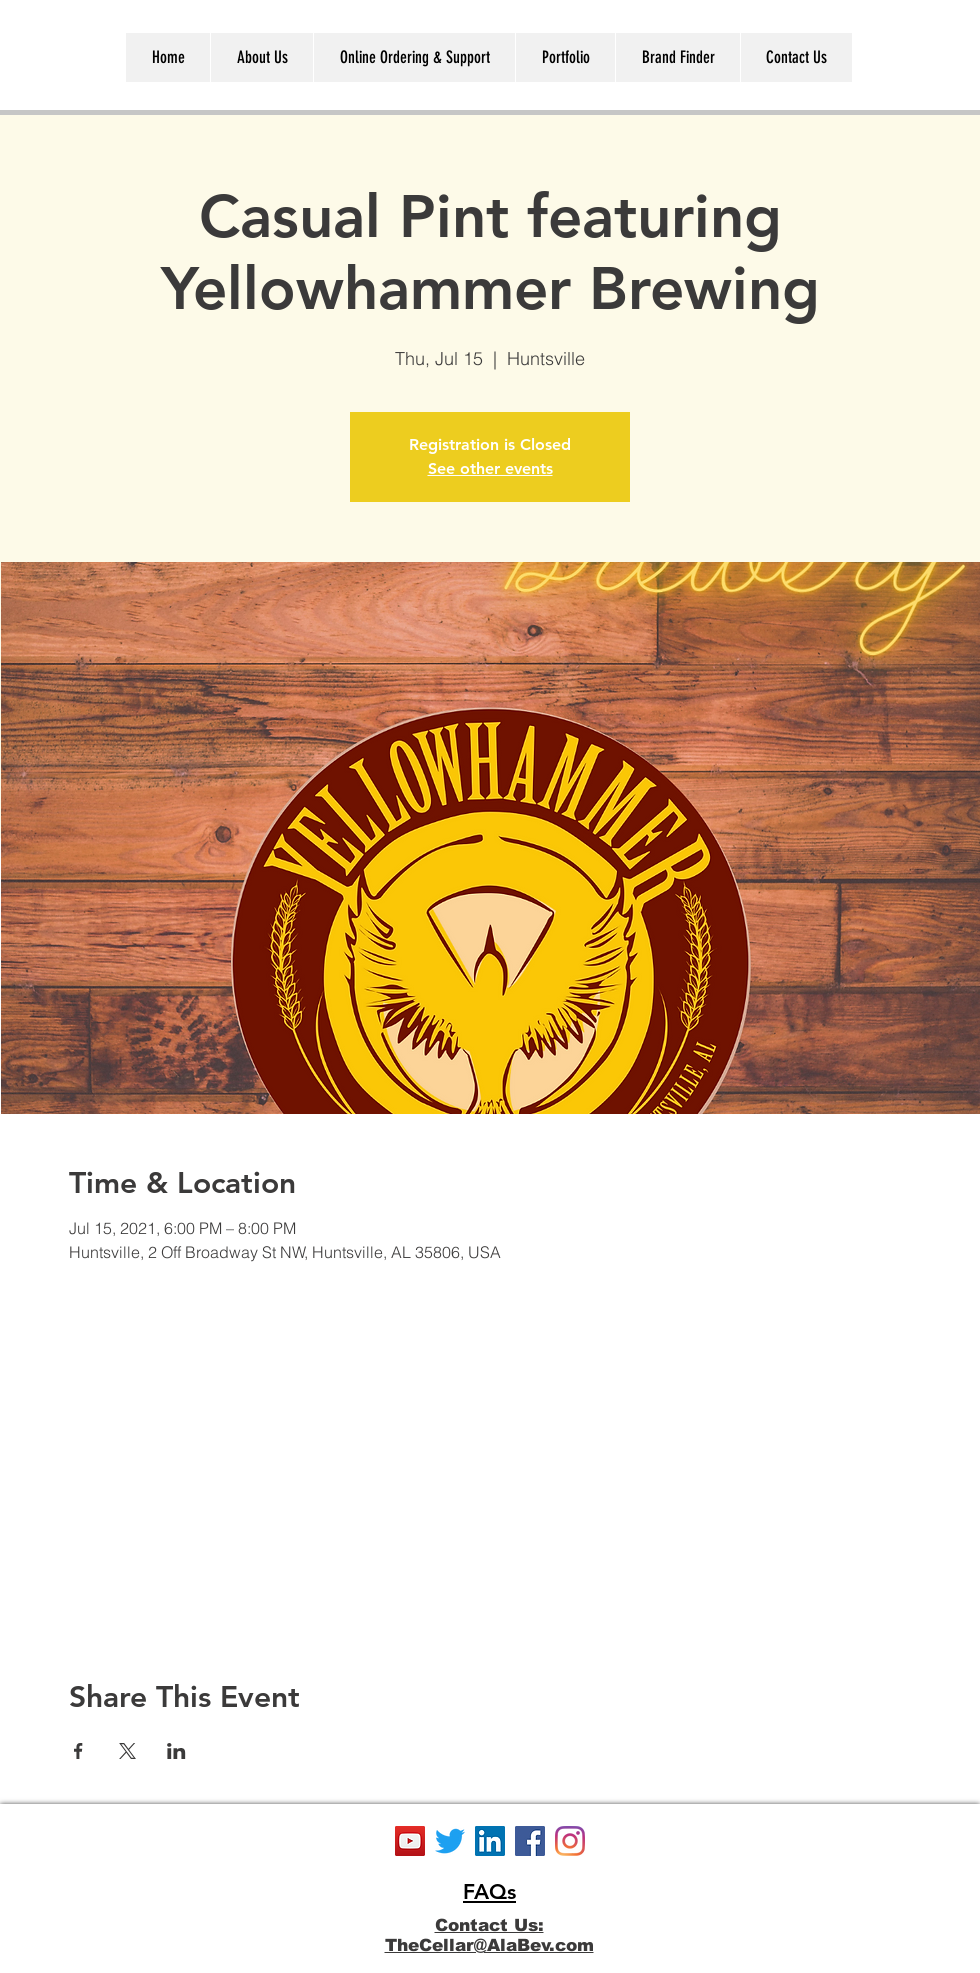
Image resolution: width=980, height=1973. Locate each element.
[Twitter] (450, 1841)
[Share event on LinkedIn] (176, 1751)
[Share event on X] (127, 1751)
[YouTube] (410, 1841)
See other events (490, 468)
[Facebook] (530, 1841)
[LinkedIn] (490, 1841)
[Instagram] (570, 1841)
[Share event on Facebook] (78, 1751)
